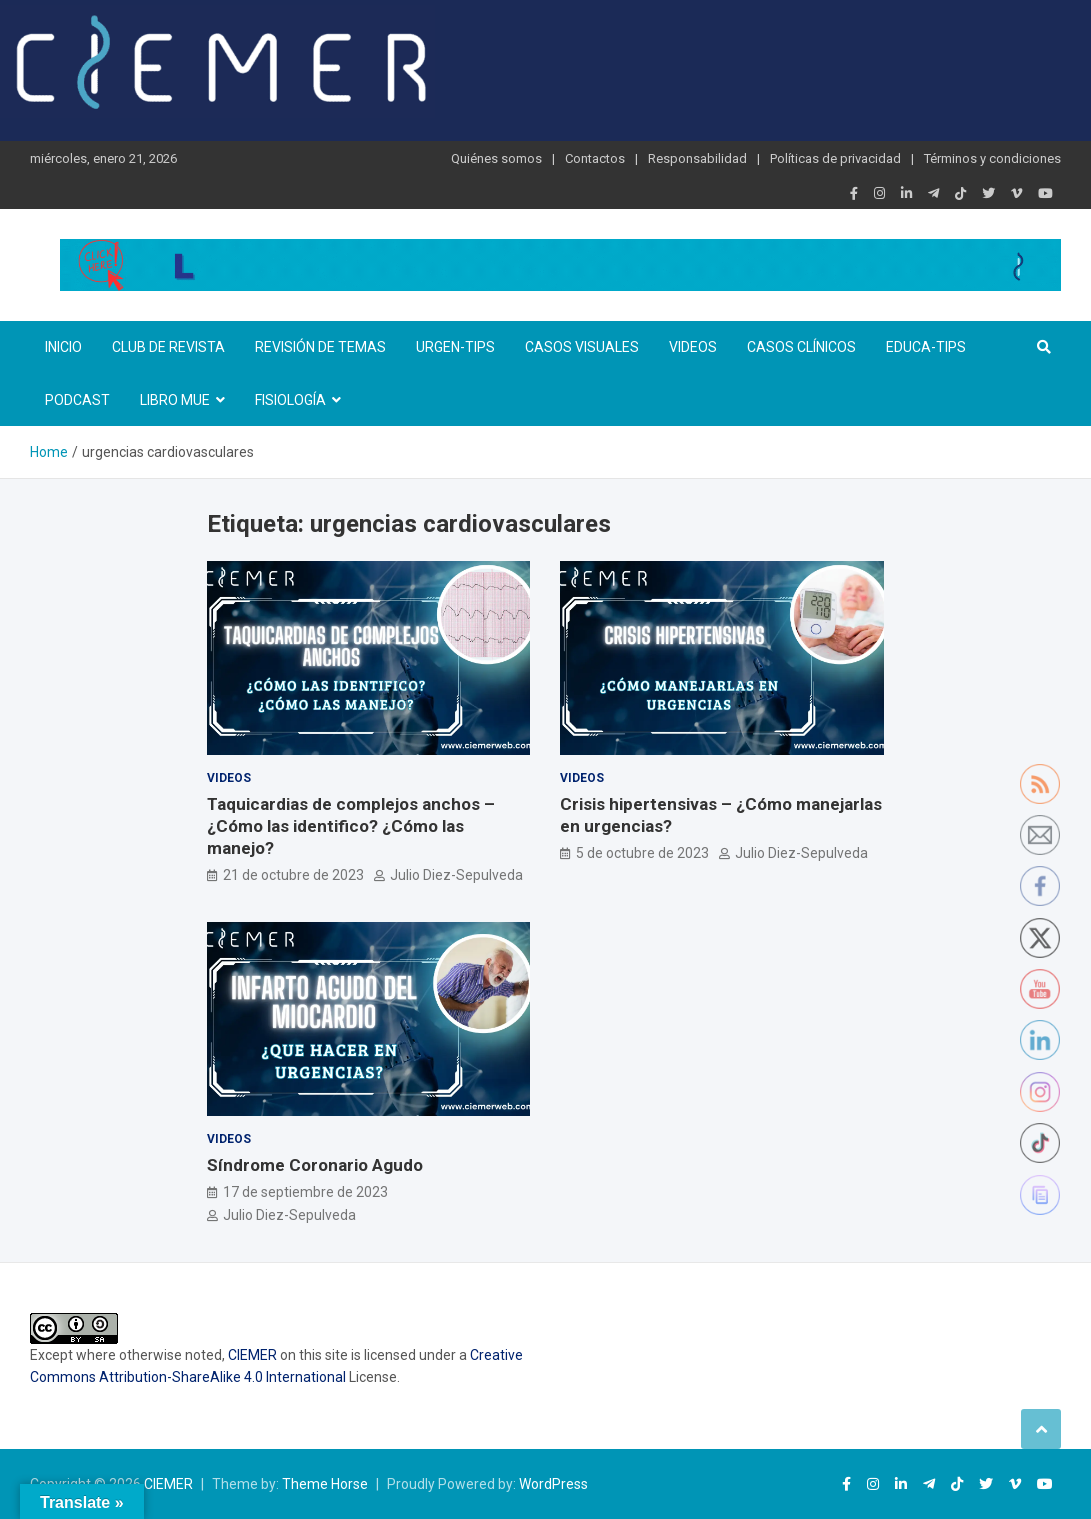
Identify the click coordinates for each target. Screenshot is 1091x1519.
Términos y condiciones (992, 158)
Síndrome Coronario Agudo (315, 1165)
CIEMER (252, 1355)
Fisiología (290, 400)
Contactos (595, 158)
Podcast (77, 400)
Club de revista (168, 347)
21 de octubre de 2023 (293, 875)
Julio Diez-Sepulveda (456, 875)
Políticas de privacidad (835, 158)
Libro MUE (175, 400)
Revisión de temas (320, 347)
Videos (693, 347)
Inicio (63, 347)
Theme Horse (325, 1484)
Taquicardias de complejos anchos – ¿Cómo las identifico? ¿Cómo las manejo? (351, 826)
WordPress (553, 1484)
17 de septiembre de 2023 (305, 1192)
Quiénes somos (496, 158)
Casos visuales (582, 347)
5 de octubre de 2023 (642, 853)
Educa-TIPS (926, 347)
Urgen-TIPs (455, 347)
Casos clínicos (801, 347)
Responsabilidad (697, 158)
